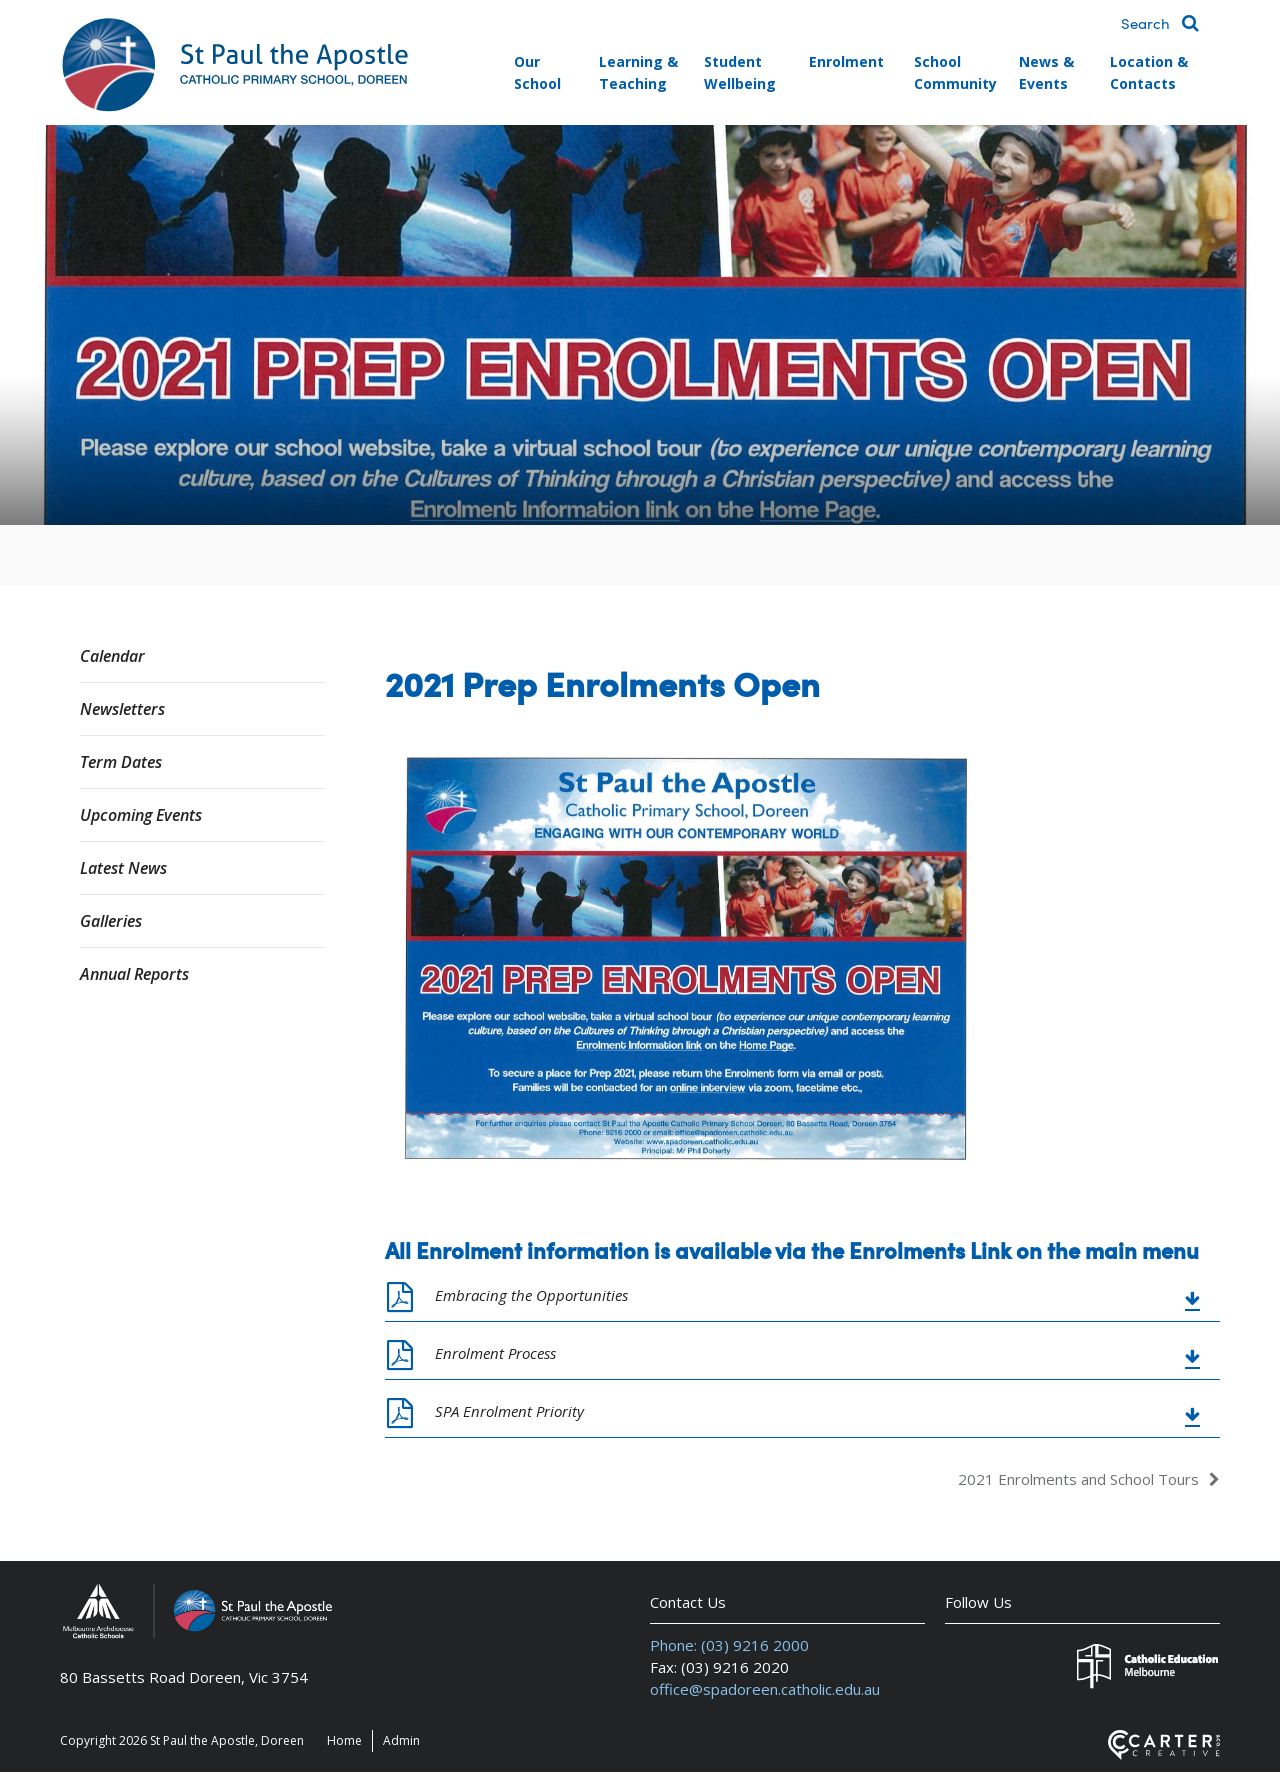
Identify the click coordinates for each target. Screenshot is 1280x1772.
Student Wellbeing (740, 72)
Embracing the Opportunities (531, 1295)
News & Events (1046, 72)
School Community (955, 72)
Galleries (111, 921)
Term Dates (121, 762)
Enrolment (846, 61)
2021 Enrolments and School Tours (1078, 1479)
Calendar (112, 656)
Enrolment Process (495, 1353)
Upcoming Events (141, 815)
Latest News (123, 868)
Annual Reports (134, 974)
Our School (537, 72)
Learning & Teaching (638, 72)
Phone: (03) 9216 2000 (729, 1645)
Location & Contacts (1149, 72)
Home (344, 1740)
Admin (401, 1740)
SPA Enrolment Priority (509, 1411)
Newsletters (122, 709)
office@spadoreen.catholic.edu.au (765, 1689)
